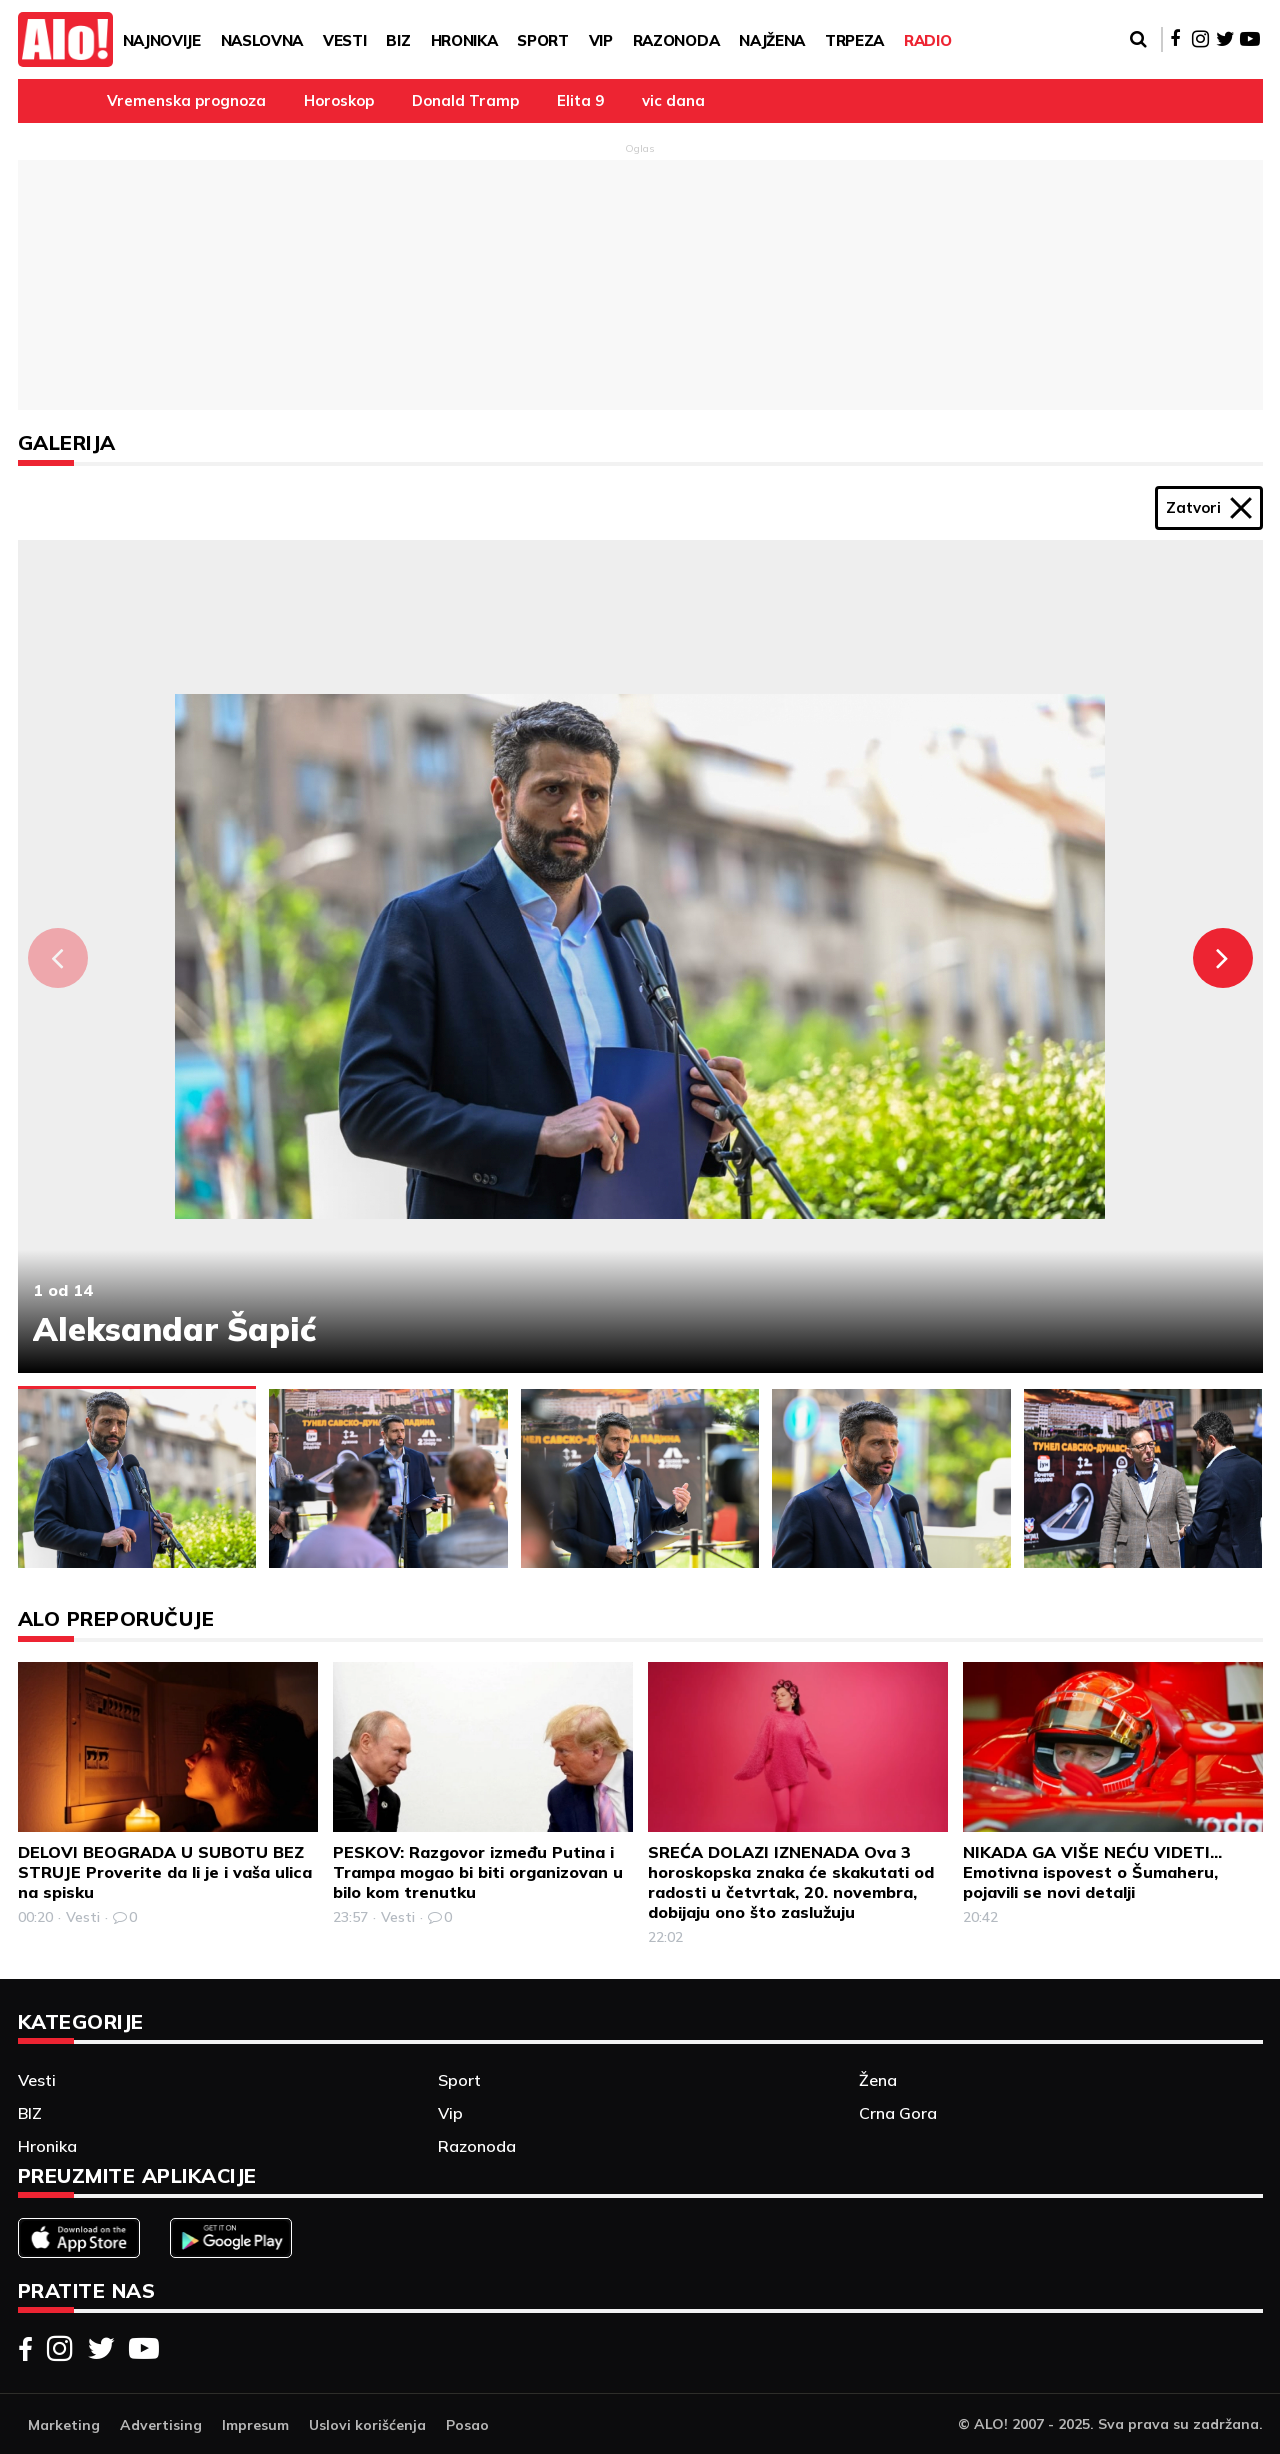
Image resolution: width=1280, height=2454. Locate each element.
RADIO (927, 40)
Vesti (344, 40)
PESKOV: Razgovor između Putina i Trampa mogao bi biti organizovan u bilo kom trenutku (478, 1872)
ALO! (991, 2424)
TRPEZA (854, 40)
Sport (542, 40)
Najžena (772, 40)
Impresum (255, 2425)
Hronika (464, 40)
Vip (601, 40)
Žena (878, 2080)
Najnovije (162, 40)
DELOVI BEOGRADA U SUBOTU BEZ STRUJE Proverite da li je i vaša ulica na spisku (165, 1872)
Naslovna (262, 40)
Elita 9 (580, 100)
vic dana (673, 100)
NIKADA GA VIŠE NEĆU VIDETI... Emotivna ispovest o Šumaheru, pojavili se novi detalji (1092, 1872)
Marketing (64, 2425)
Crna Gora (898, 2113)
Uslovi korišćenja (367, 2425)
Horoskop (339, 100)
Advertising (161, 2425)
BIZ (398, 40)
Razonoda (676, 40)
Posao (467, 2425)
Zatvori (1209, 508)
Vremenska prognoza (186, 100)
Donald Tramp (465, 100)
